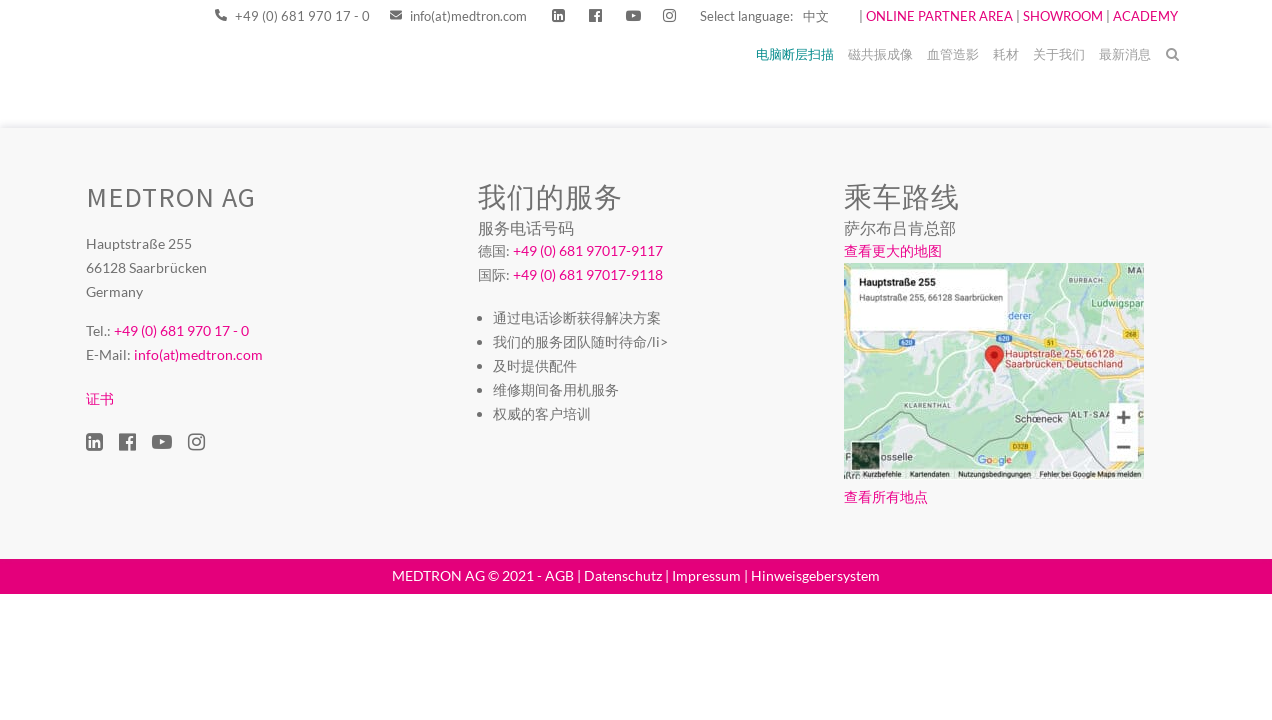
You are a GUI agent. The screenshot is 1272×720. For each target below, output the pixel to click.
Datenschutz (623, 575)
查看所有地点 (886, 496)
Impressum (706, 575)
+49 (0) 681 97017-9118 (588, 274)
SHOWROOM (1063, 16)
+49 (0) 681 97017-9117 (588, 250)
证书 (100, 398)
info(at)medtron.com (458, 16)
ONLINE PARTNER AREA (938, 16)
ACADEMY (1145, 16)
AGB (559, 575)
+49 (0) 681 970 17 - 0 (292, 16)
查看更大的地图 (893, 250)
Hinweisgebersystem (815, 575)
